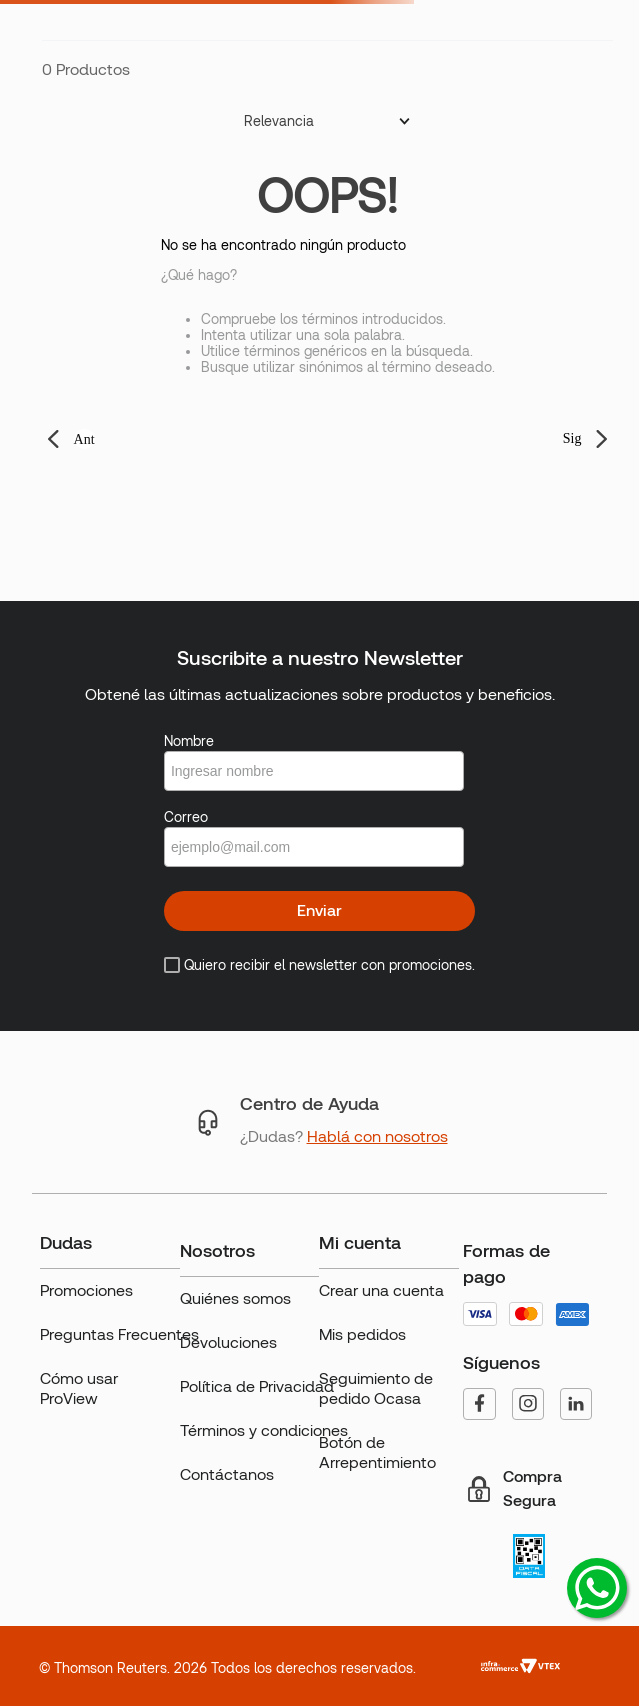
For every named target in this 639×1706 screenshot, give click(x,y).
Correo (186, 817)
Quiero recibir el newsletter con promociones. (329, 965)
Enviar (319, 910)
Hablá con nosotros (377, 1136)
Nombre (189, 741)
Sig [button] (572, 438)
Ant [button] (84, 439)
